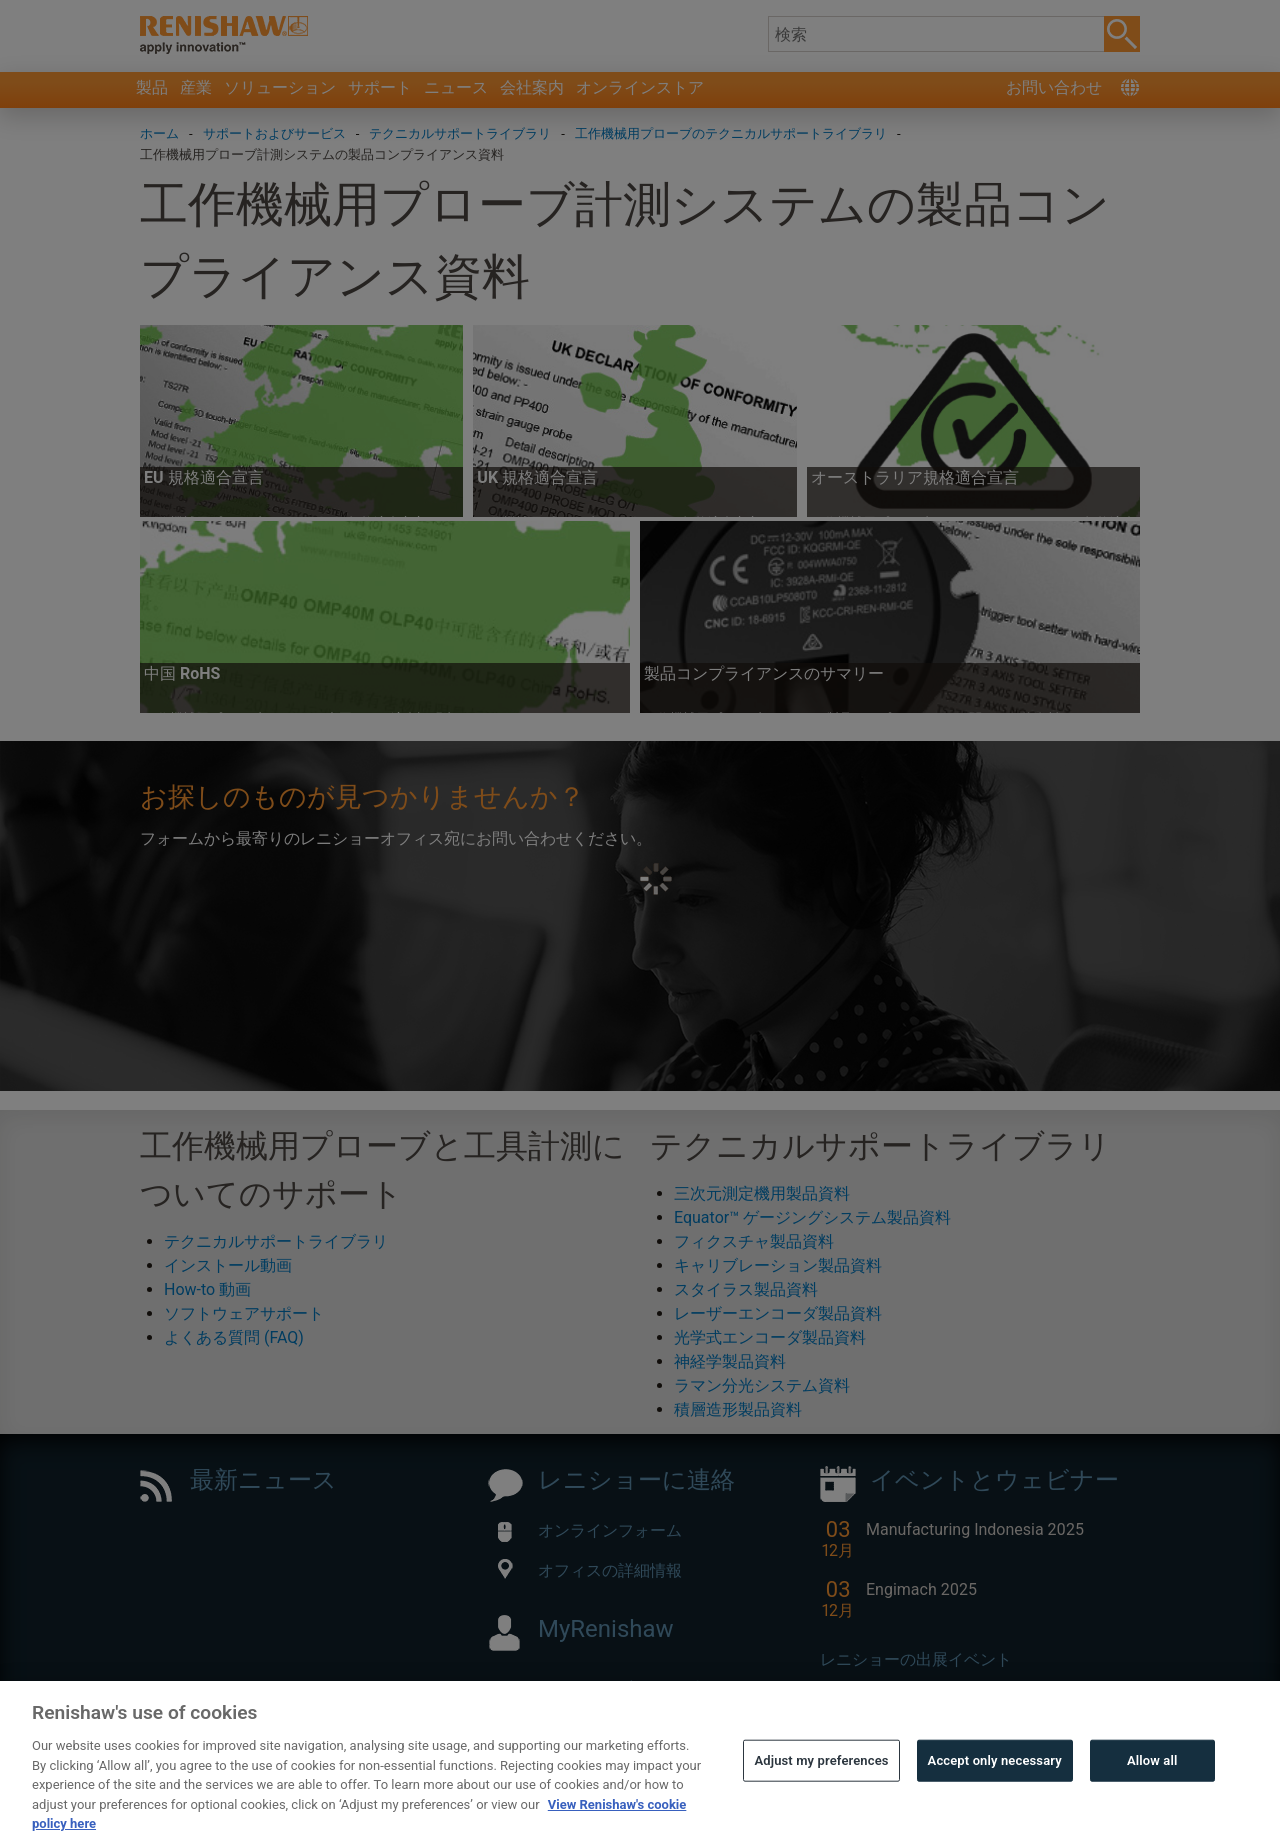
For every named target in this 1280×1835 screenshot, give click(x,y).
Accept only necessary (995, 1796)
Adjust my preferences (821, 1796)
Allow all (1152, 1796)
